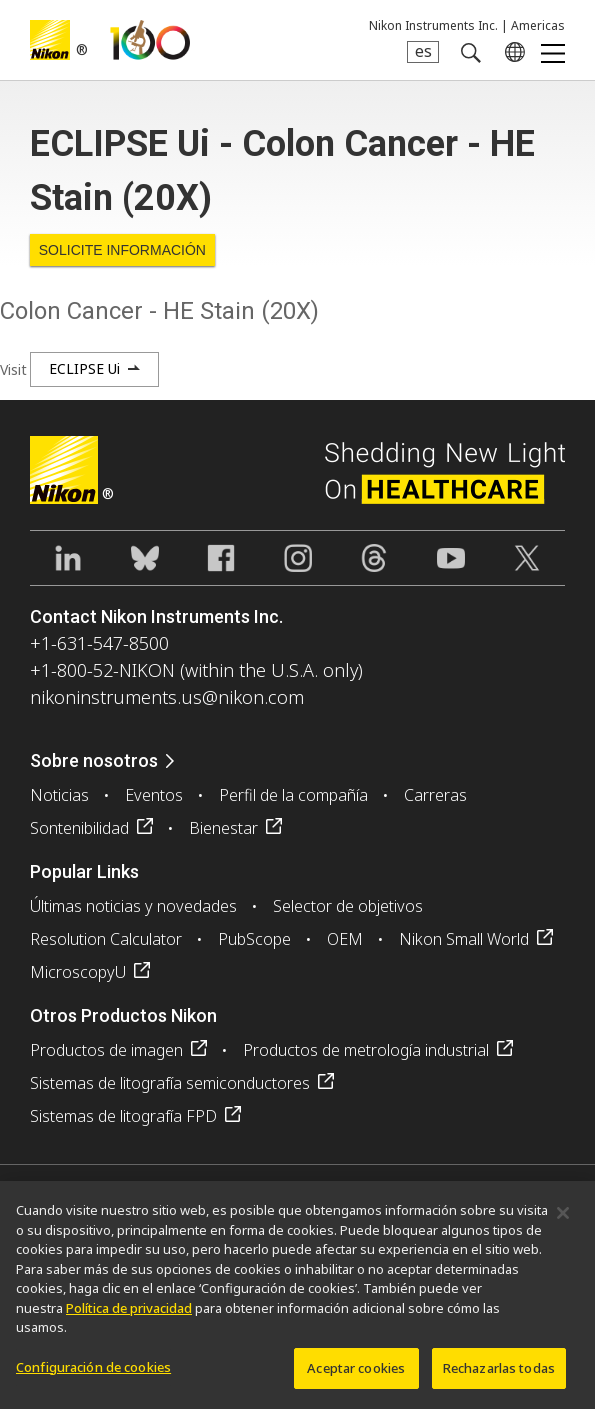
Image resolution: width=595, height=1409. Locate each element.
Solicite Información (122, 250)
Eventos (154, 795)
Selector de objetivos (348, 906)
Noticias (59, 795)
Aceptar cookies (356, 1375)
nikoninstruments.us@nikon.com (167, 697)
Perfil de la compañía (293, 795)
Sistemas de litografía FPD (123, 1116)
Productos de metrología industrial (366, 1050)
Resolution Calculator (106, 939)
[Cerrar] (563, 1220)
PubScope (254, 939)
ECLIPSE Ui (84, 368)
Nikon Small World (464, 939)
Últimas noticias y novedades (133, 906)
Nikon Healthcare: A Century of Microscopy (150, 40)
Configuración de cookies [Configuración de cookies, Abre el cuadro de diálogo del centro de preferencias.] (93, 1374)
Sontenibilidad (79, 828)
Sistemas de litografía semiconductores (170, 1083)
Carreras (435, 795)
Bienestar (223, 828)
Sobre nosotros (94, 760)
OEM (345, 939)
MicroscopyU (78, 972)
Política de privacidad (129, 1315)
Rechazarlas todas (499, 1375)
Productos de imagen (106, 1050)
